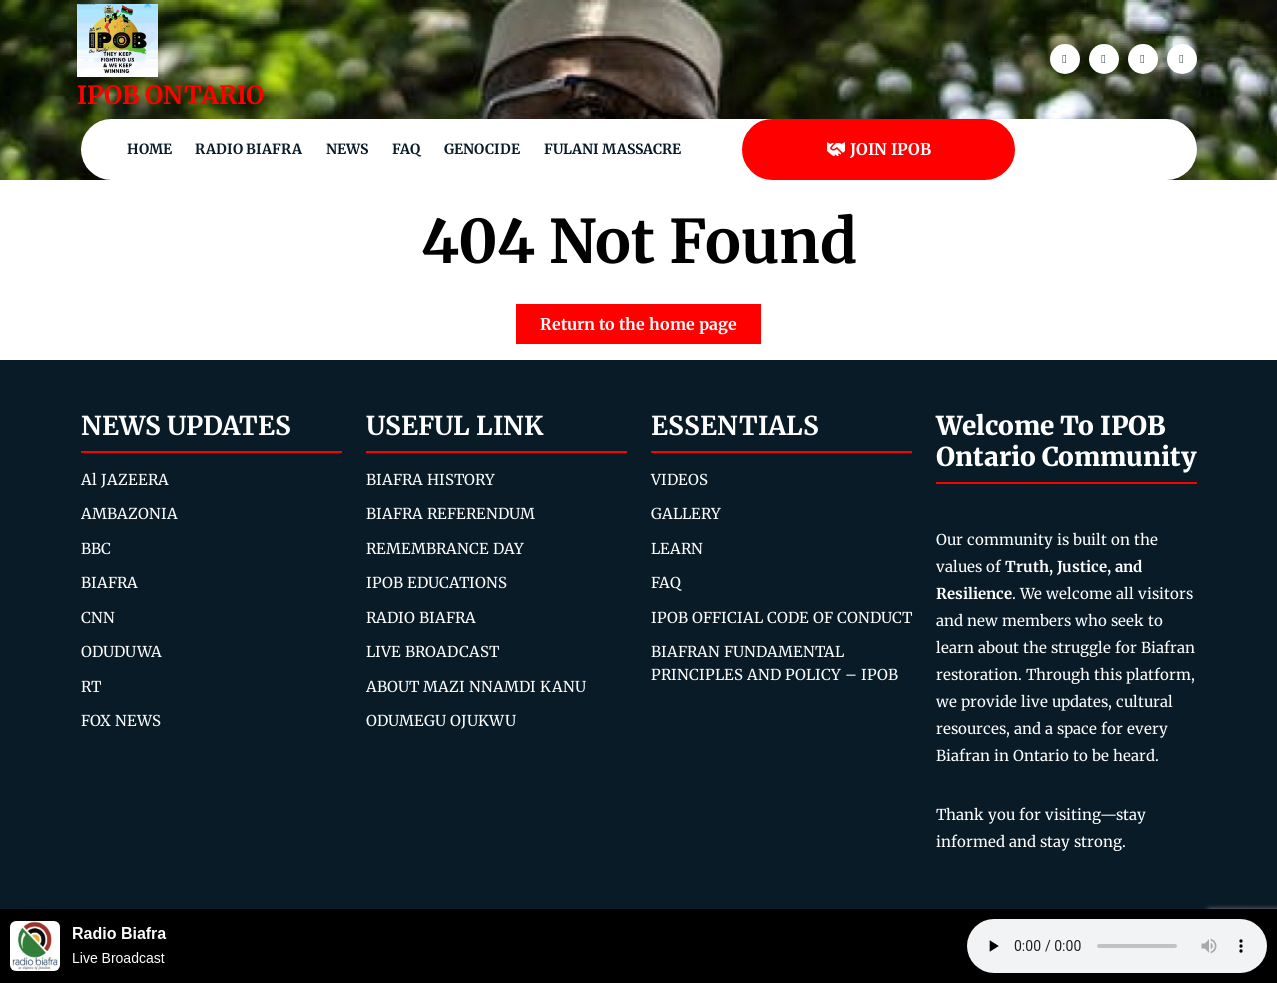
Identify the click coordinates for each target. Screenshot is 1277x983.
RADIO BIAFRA (421, 617)
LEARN (677, 548)
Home (149, 149)
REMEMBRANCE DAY (445, 548)
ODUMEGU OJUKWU (441, 720)
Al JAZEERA (125, 479)
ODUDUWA (121, 651)
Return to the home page (650, 319)
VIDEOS (679, 479)
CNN (98, 617)
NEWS (347, 149)
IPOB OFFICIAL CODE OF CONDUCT (781, 617)
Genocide (482, 149)
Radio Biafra (248, 149)
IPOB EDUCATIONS (436, 582)
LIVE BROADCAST (432, 651)
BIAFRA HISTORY (430, 479)
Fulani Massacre (612, 149)
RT (91, 686)
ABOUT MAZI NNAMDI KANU (476, 686)
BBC (96, 548)
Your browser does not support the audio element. (1117, 946)
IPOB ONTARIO (170, 95)
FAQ (406, 149)
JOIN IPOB (878, 149)
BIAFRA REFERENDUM (450, 513)
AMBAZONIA (129, 513)
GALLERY (686, 513)
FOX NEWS (121, 720)
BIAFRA (109, 582)
